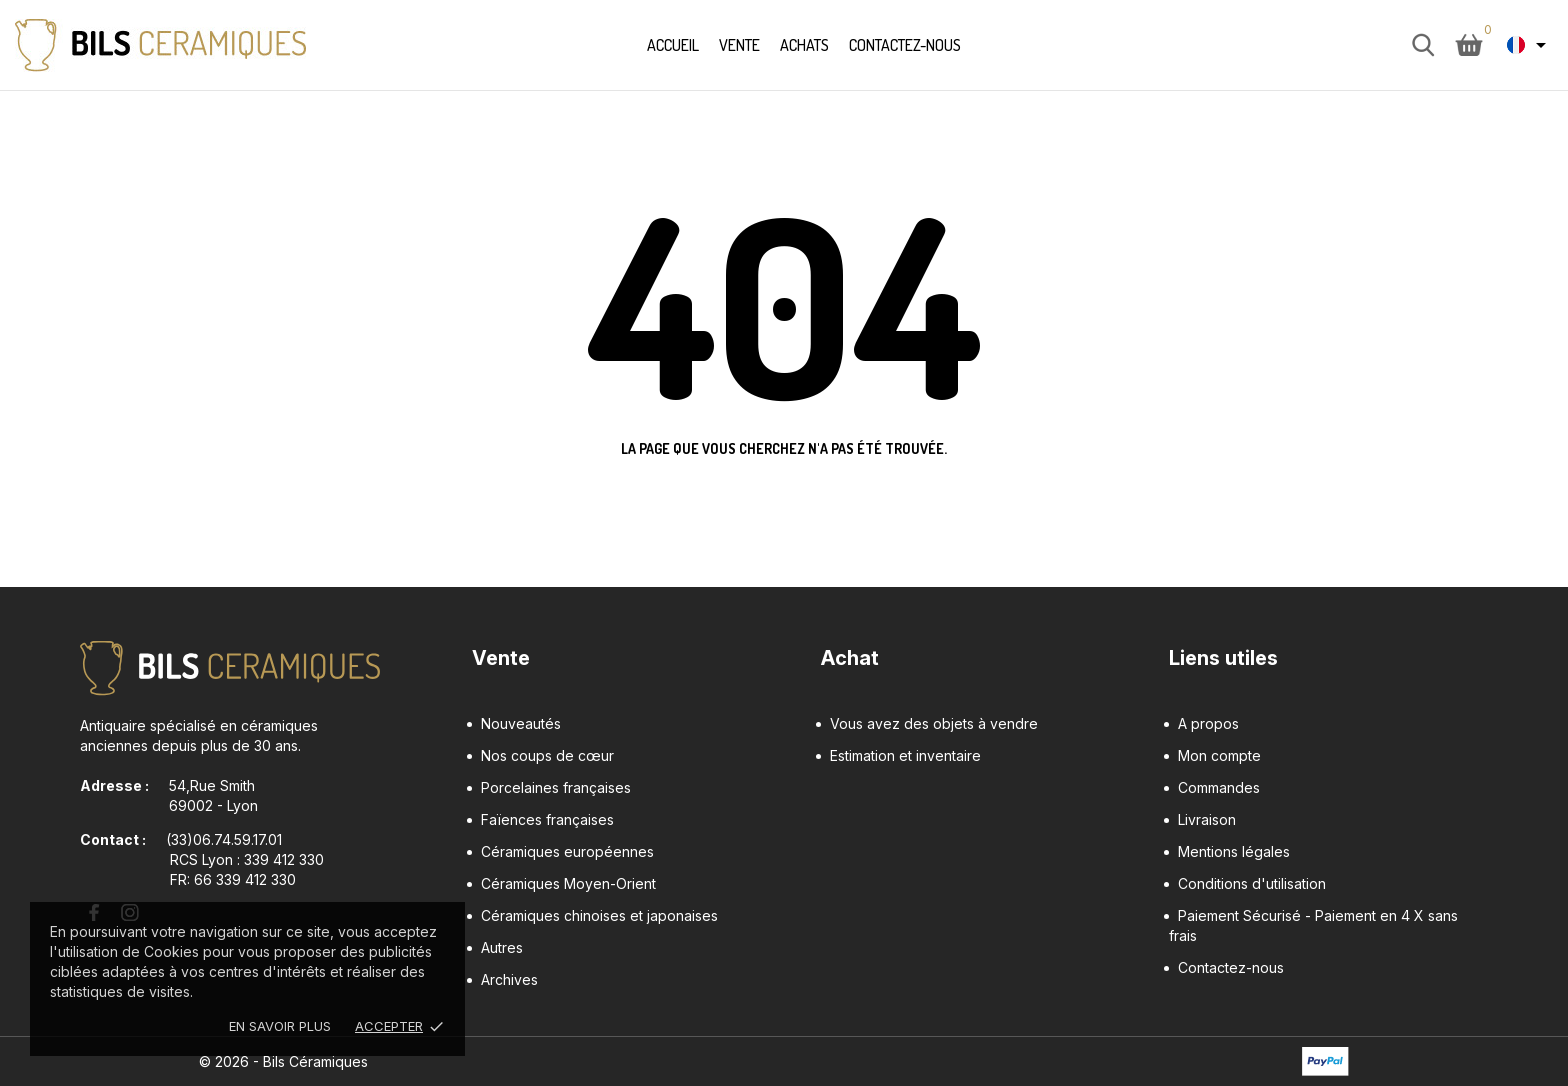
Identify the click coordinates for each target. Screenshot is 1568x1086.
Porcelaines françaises (556, 787)
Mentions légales (1234, 851)
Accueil (673, 45)
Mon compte (1219, 755)
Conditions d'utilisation (1252, 883)
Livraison (1207, 819)
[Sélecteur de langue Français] (1530, 45)
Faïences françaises (547, 819)
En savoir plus (280, 1026)
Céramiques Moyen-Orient (568, 883)
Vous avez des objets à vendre (934, 723)
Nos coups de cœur (547, 755)
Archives (509, 979)
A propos (1208, 723)
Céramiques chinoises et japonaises (599, 915)
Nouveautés (521, 723)
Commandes (1219, 787)
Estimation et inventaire (905, 755)
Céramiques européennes (567, 851)
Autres (502, 947)
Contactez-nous (905, 45)
